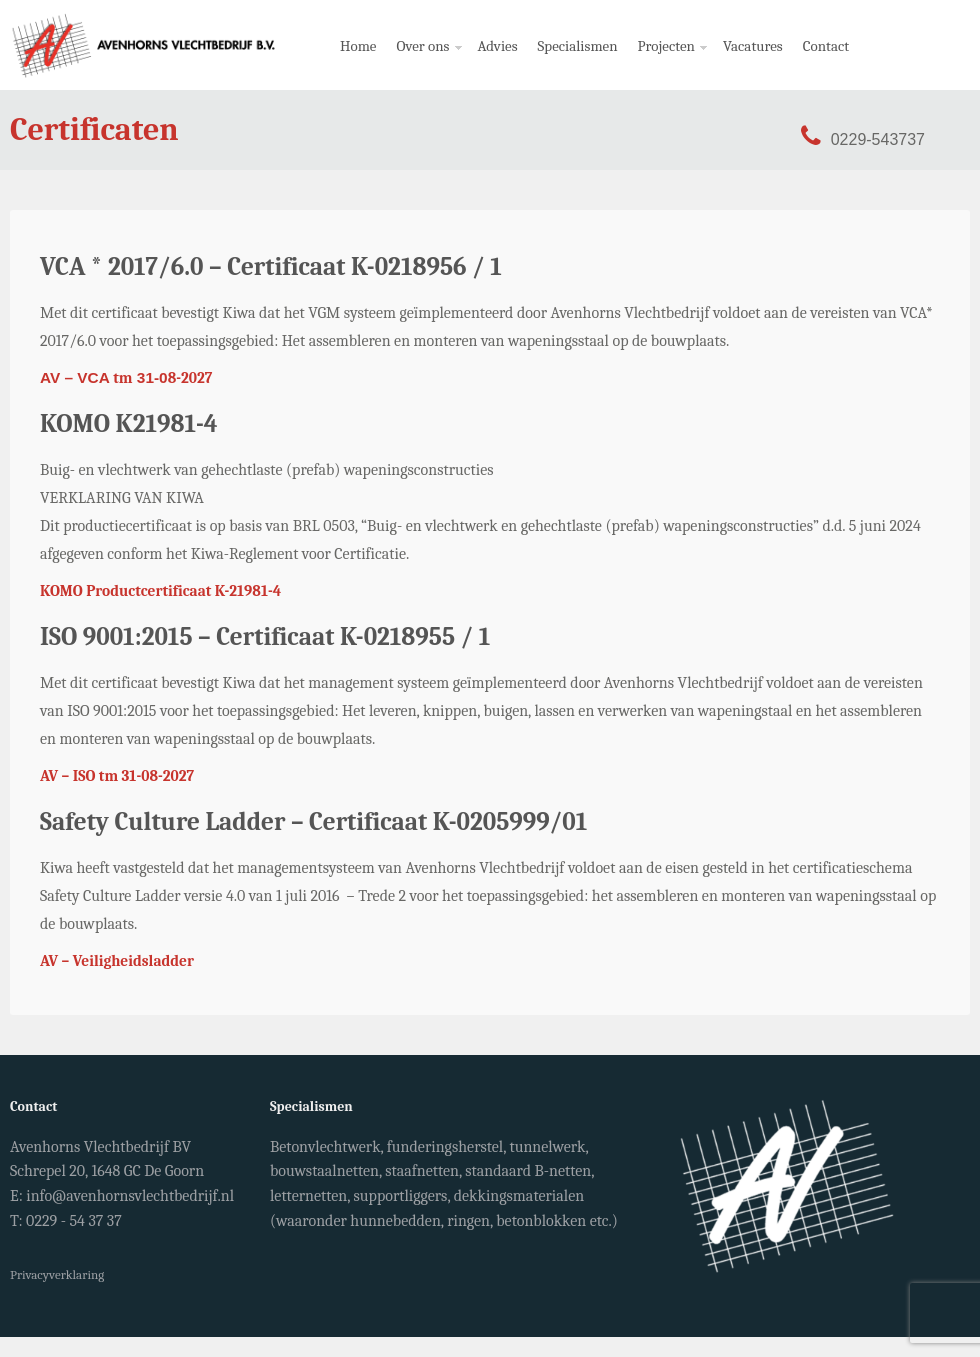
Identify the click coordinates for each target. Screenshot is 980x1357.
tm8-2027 (126, 378)
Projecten (668, 63)
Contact (826, 46)
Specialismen (578, 46)
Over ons (424, 63)
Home (358, 46)
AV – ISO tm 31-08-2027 (117, 776)
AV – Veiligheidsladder (117, 961)
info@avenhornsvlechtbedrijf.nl (130, 1196)
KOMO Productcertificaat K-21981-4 (160, 591)
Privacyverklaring (57, 1274)
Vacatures (753, 46)
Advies (498, 46)
